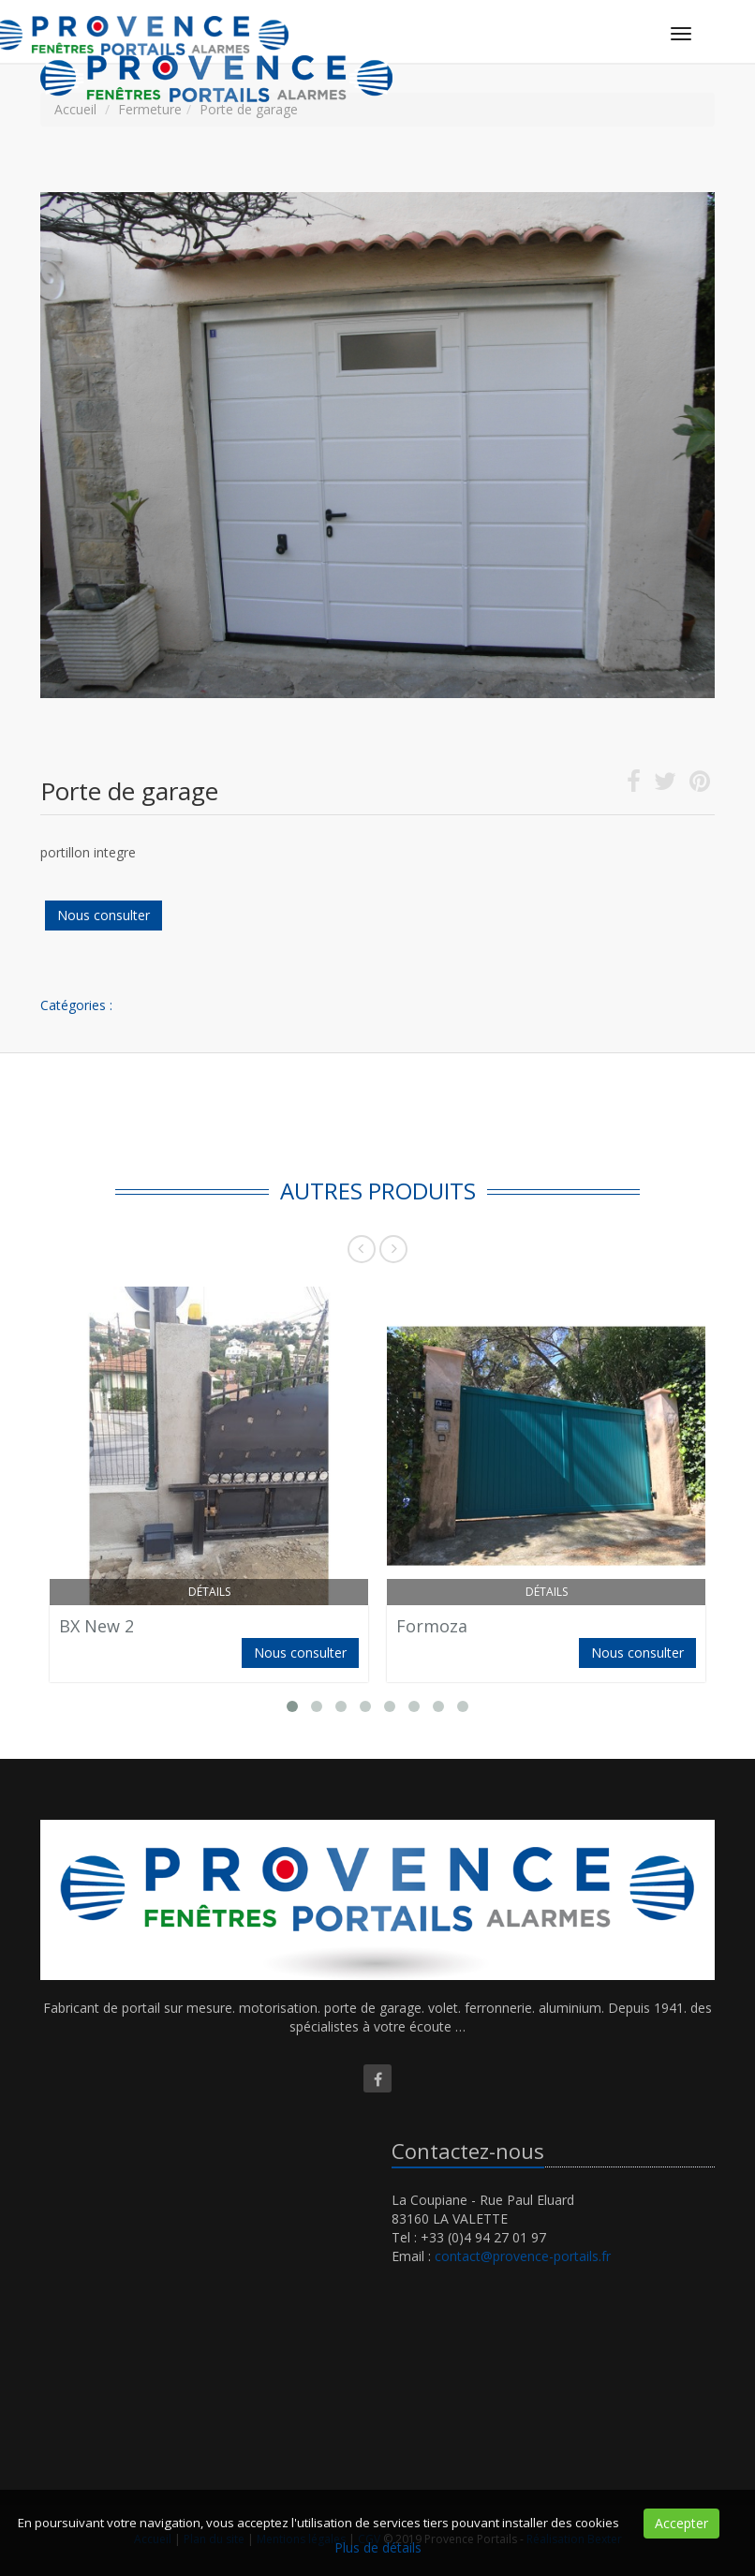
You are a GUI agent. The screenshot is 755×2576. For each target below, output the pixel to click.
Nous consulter (103, 915)
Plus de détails (378, 2547)
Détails (209, 1592)
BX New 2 (96, 1626)
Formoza (431, 1626)
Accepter (681, 2523)
